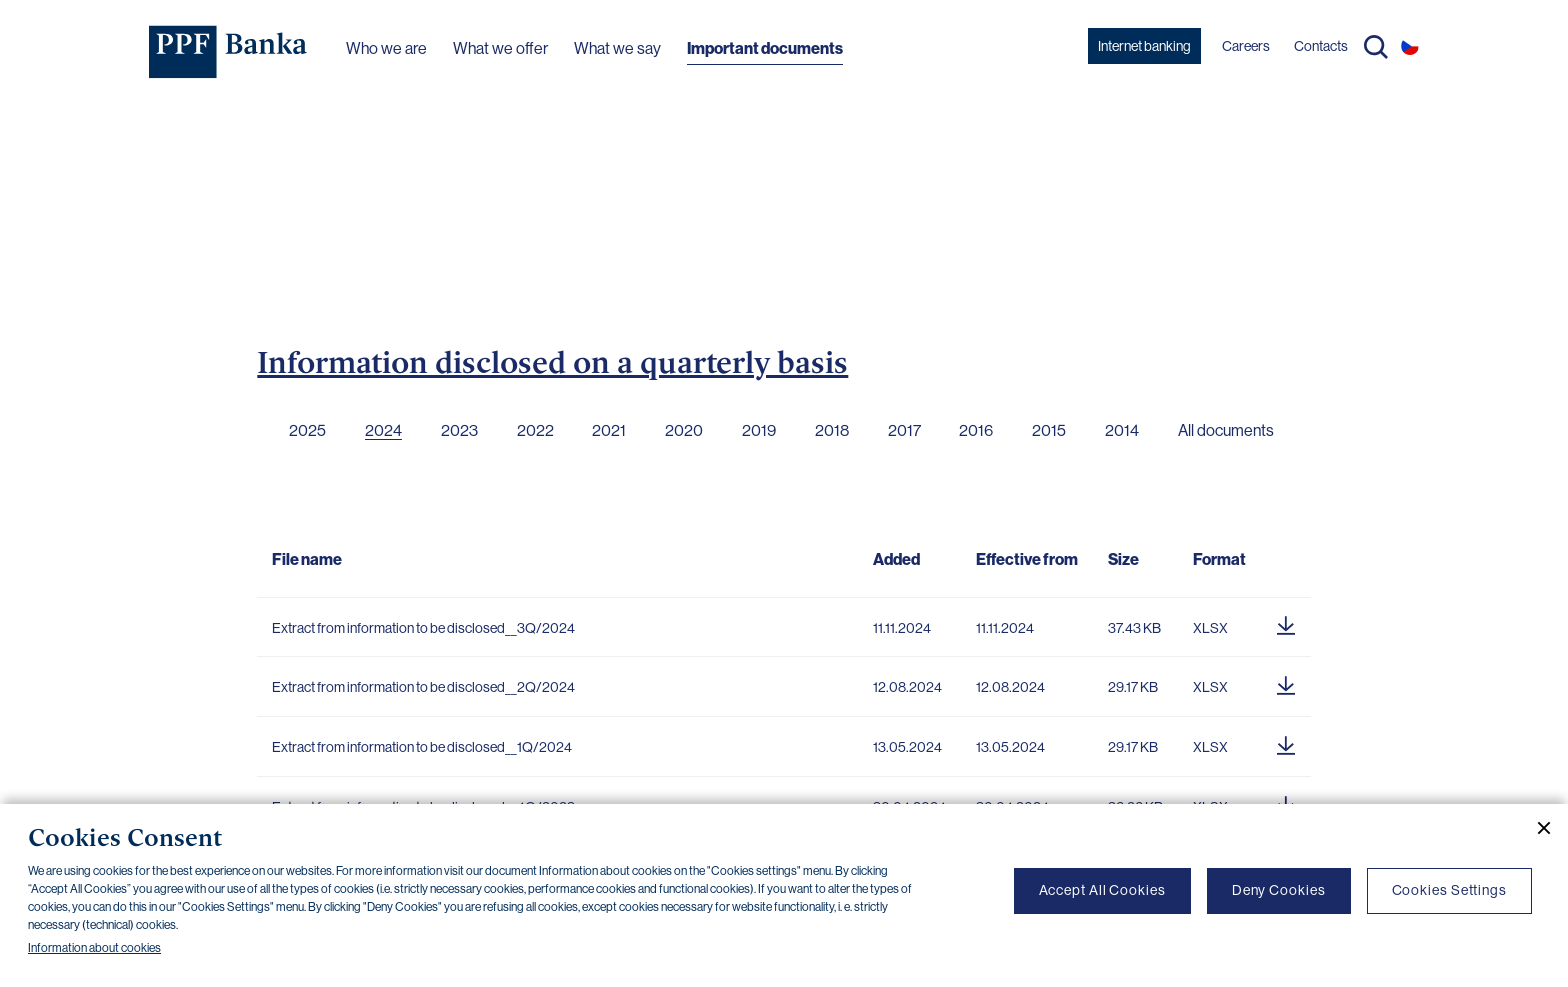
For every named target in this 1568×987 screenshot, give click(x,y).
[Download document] (1286, 623)
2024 (383, 430)
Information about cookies (94, 948)
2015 (1049, 430)
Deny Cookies (1279, 890)
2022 (535, 430)
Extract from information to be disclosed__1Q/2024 (422, 747)
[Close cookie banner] (1536, 828)
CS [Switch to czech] (1410, 46)
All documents (1226, 430)
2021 (609, 430)
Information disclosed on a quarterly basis (552, 362)
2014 (1122, 430)
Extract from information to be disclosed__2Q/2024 (423, 687)
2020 (684, 430)
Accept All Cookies (1102, 890)
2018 (832, 430)
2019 (759, 430)
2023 (459, 430)
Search (1376, 47)
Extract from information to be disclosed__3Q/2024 (423, 628)
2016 (976, 430)
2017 (904, 430)
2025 (307, 430)
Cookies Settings (1449, 890)
